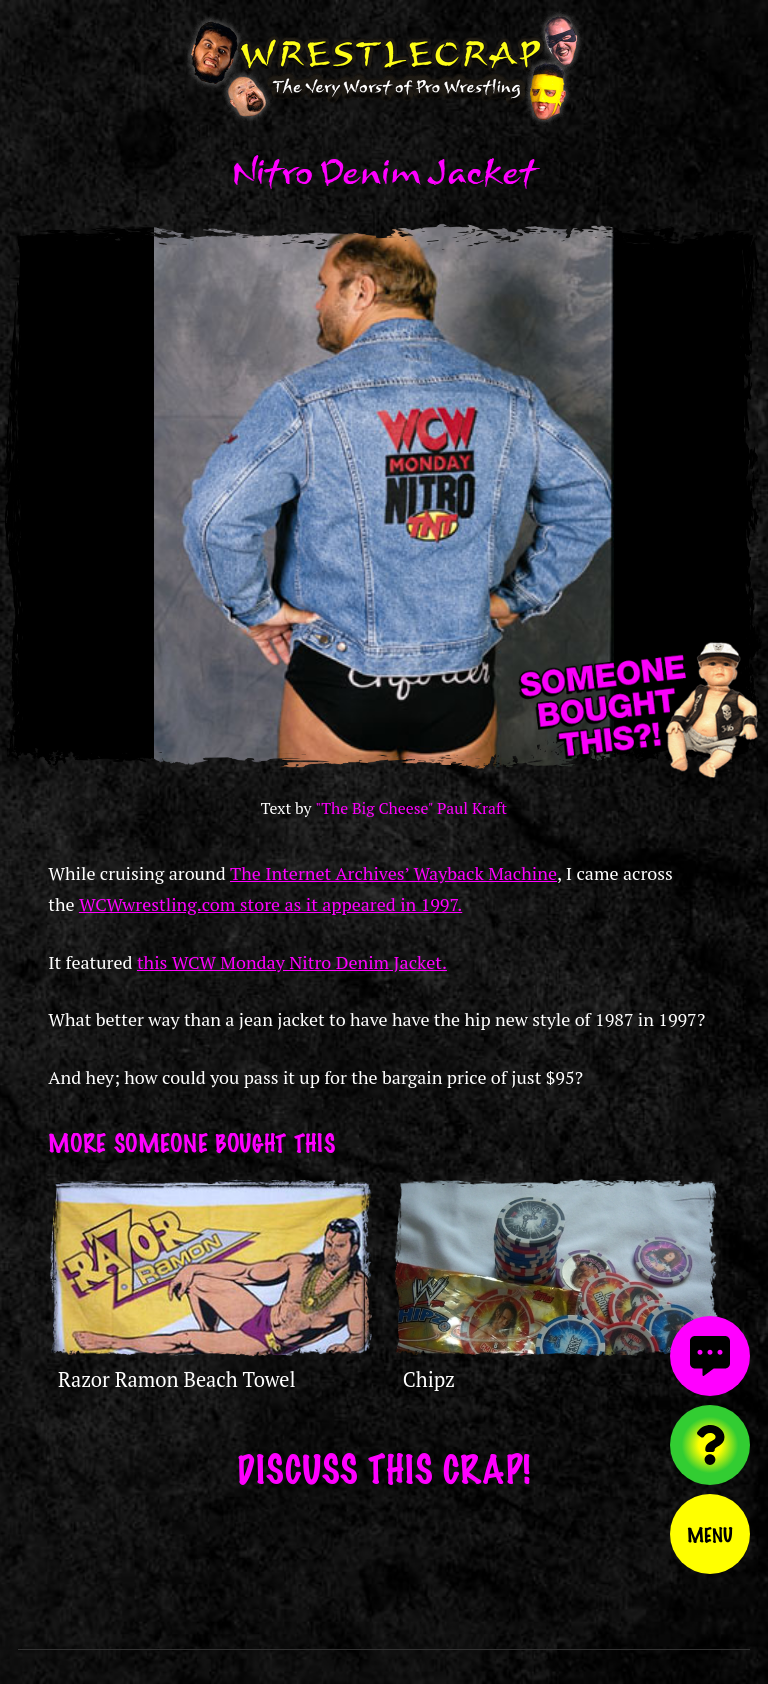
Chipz (429, 1379)
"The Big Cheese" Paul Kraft (411, 808)
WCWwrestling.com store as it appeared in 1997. (270, 904)
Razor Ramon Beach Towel (177, 1379)
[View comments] (710, 1356)
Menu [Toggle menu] (710, 1534)
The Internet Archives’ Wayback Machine (393, 873)
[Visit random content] (710, 1445)
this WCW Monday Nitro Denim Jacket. (292, 962)
